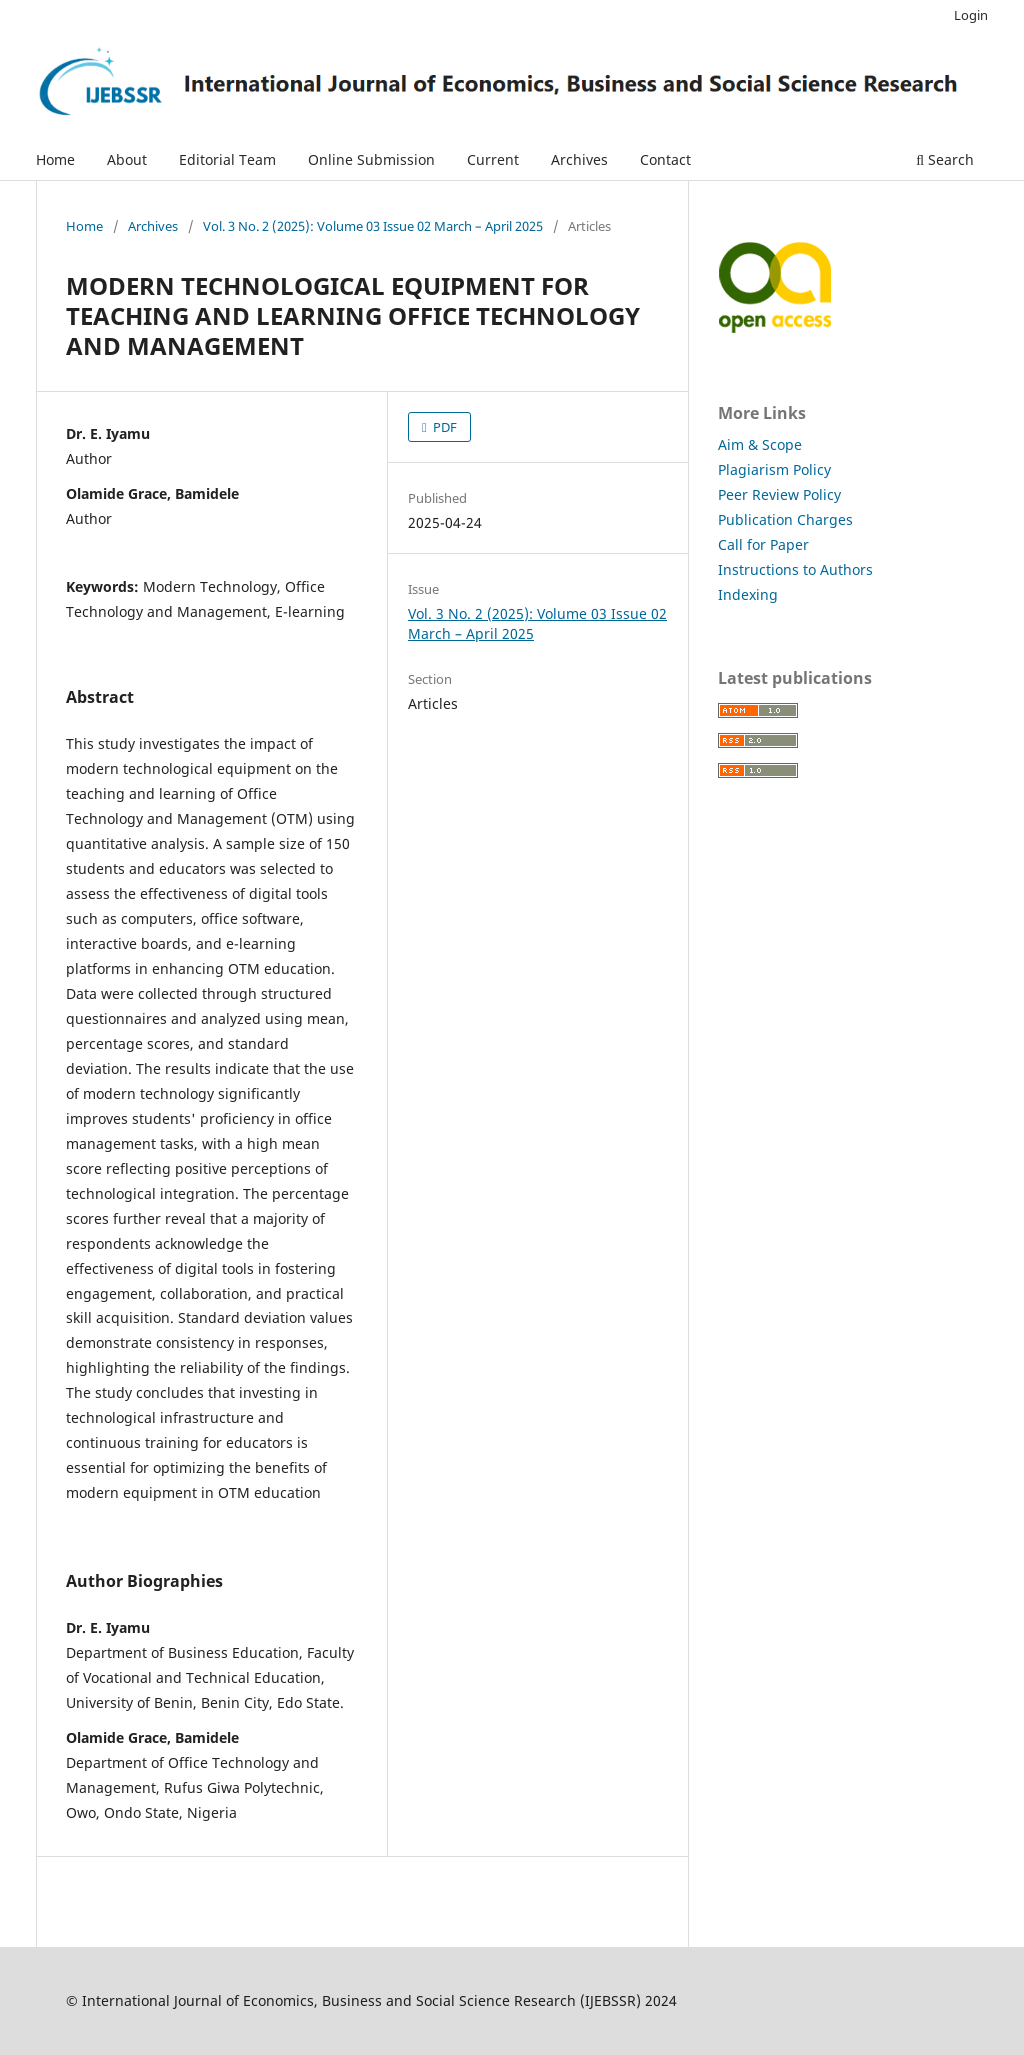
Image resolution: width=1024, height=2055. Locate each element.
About (127, 159)
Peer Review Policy (779, 494)
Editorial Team (227, 159)
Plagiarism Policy (774, 469)
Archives (579, 159)
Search (945, 159)
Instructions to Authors (795, 569)
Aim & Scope (760, 444)
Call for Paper (763, 544)
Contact (665, 159)
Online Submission (371, 159)
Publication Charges (785, 519)
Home (55, 159)
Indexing (748, 594)
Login (971, 15)
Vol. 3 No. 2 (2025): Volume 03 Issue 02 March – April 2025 (373, 226)
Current (493, 159)
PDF (443, 427)
